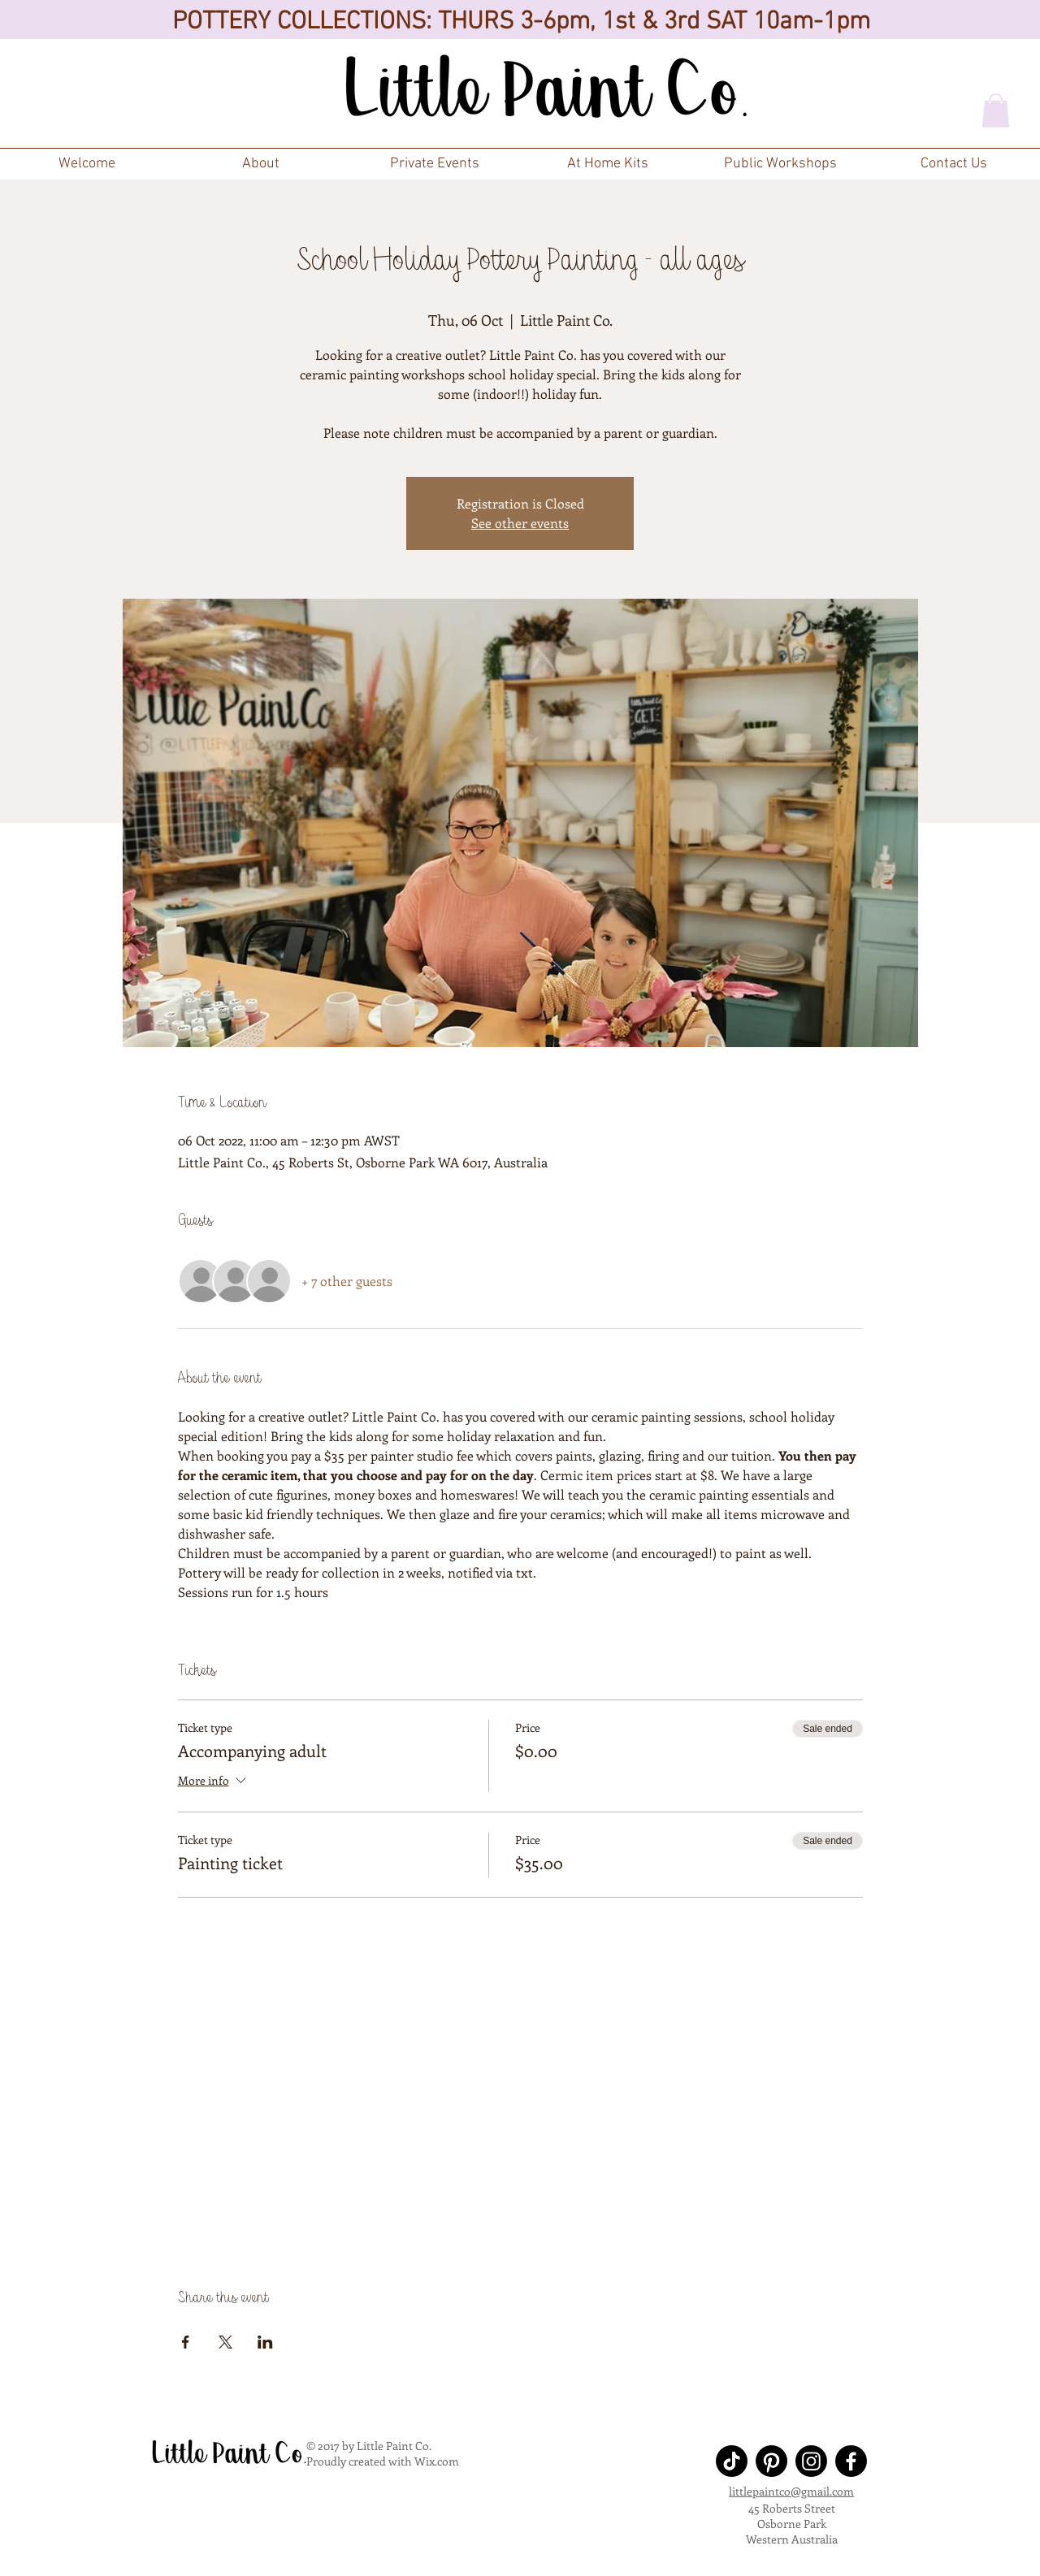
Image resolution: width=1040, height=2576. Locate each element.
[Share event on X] (225, 2342)
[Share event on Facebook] (185, 2342)
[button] (434, 164)
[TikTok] (732, 2461)
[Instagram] (811, 2461)
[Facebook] (851, 2461)
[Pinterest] (771, 2461)
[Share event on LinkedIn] (265, 2342)
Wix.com (436, 2461)
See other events (520, 522)
